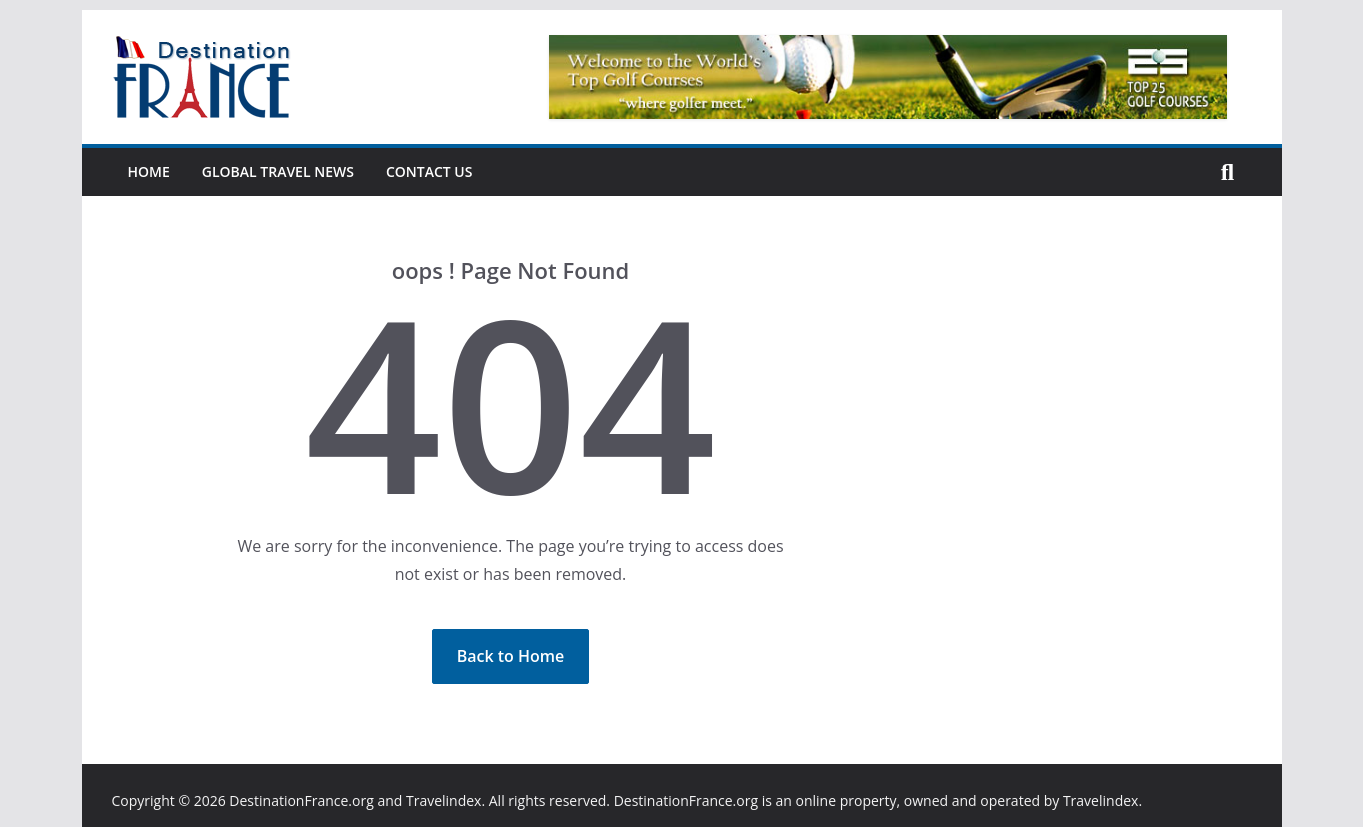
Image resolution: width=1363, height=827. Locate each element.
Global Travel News (278, 171)
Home (149, 171)
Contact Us (429, 171)
